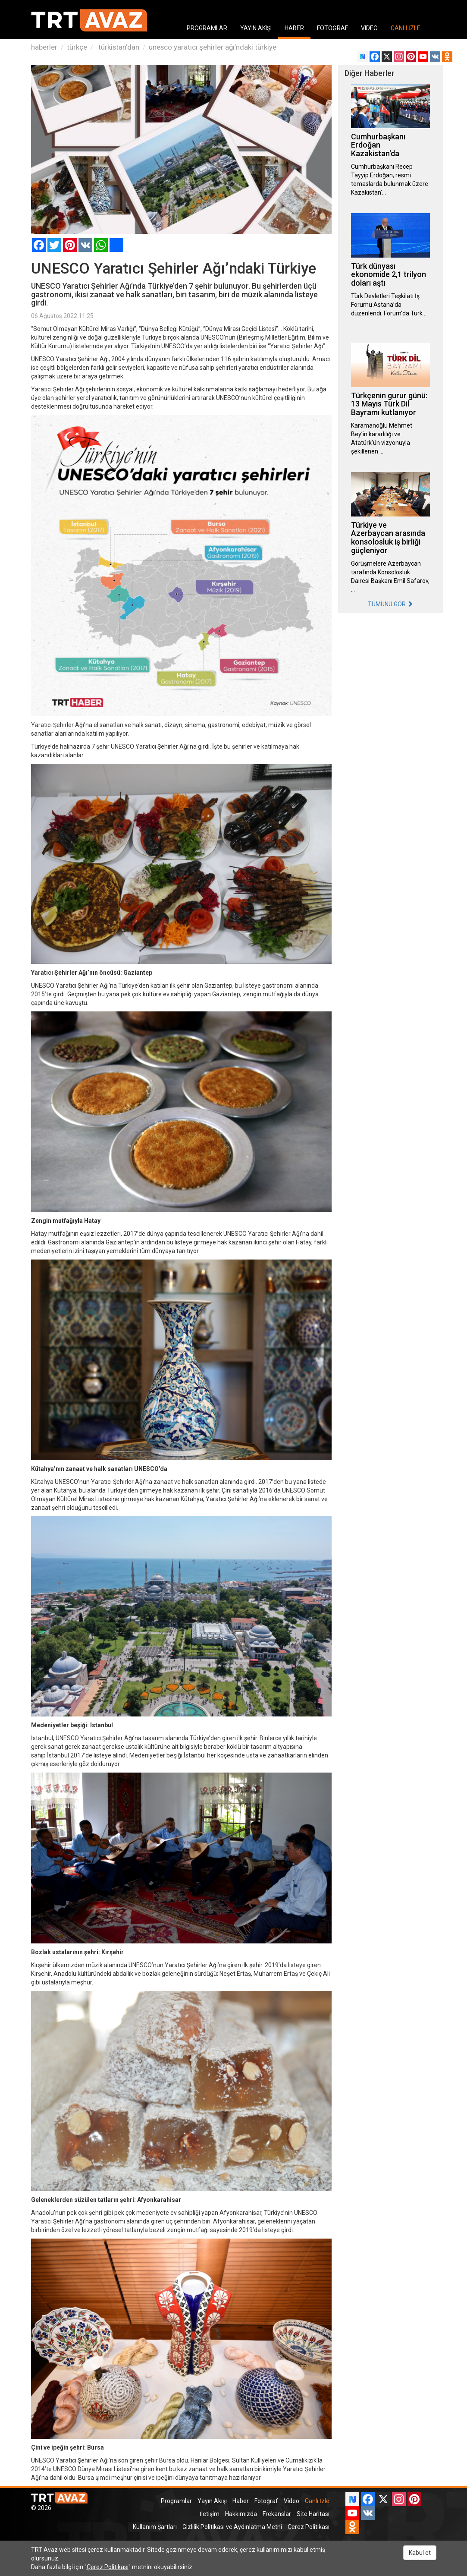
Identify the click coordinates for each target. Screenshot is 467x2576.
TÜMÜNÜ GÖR (390, 604)
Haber (240, 2500)
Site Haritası (313, 2513)
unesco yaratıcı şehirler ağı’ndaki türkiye (212, 47)
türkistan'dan (118, 47)
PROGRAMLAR (207, 28)
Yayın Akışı (212, 2500)
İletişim (209, 2513)
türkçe (77, 47)
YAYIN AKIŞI (256, 28)
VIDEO (369, 28)
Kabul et (420, 2552)
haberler (44, 47)
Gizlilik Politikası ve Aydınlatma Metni (232, 2526)
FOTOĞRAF (332, 28)
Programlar (176, 2500)
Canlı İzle (317, 2500)
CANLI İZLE (405, 28)
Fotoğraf (266, 2500)
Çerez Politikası (308, 2526)
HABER (294, 28)
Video (291, 2500)
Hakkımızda (241, 2513)
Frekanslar (277, 2513)
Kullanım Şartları (155, 2526)
